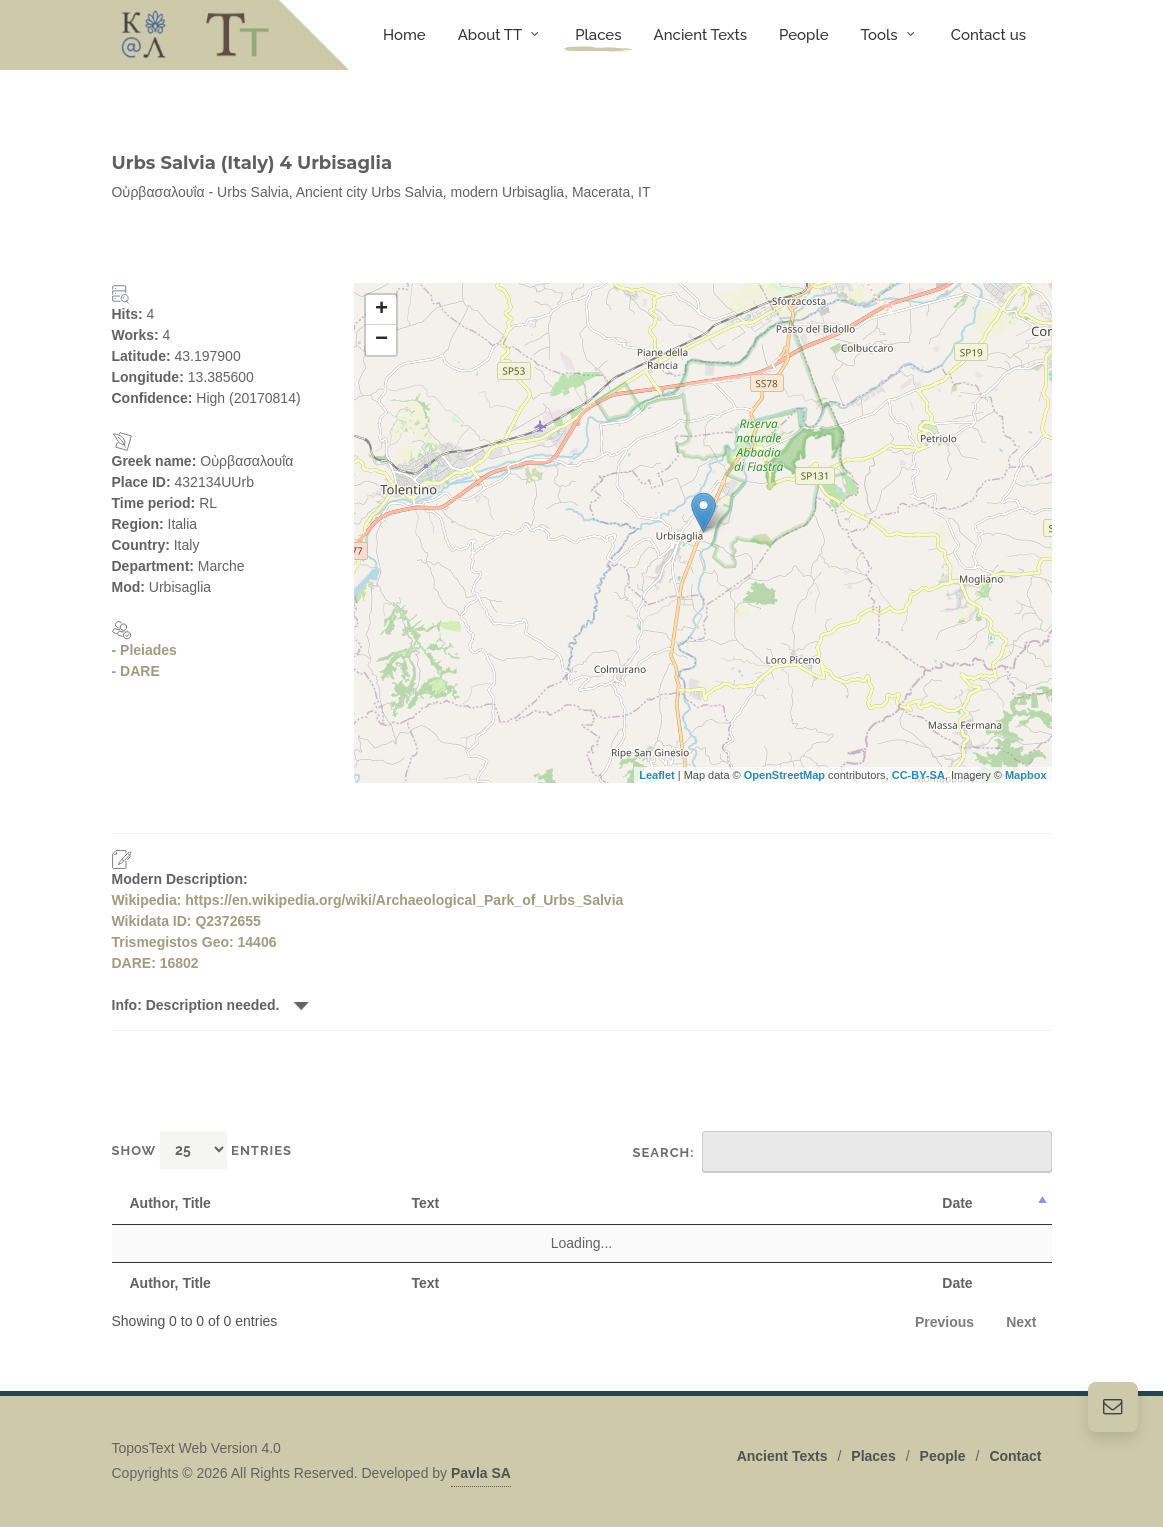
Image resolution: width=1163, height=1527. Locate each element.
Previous (944, 1322)
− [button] (381, 340)
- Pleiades (144, 650)
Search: (842, 1152)
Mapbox (1026, 775)
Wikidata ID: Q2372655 (186, 921)
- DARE (136, 671)
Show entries (202, 1149)
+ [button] (381, 310)
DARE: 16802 (155, 963)
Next (1021, 1322)
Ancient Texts (782, 1456)
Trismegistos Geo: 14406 (194, 942)
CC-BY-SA (918, 775)
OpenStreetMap (784, 775)
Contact (1015, 1456)
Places (873, 1456)
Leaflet (656, 775)
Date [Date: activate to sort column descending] (957, 1203)
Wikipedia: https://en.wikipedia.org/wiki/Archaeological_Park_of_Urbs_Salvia (368, 900)
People (943, 1456)
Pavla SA (481, 1473)
